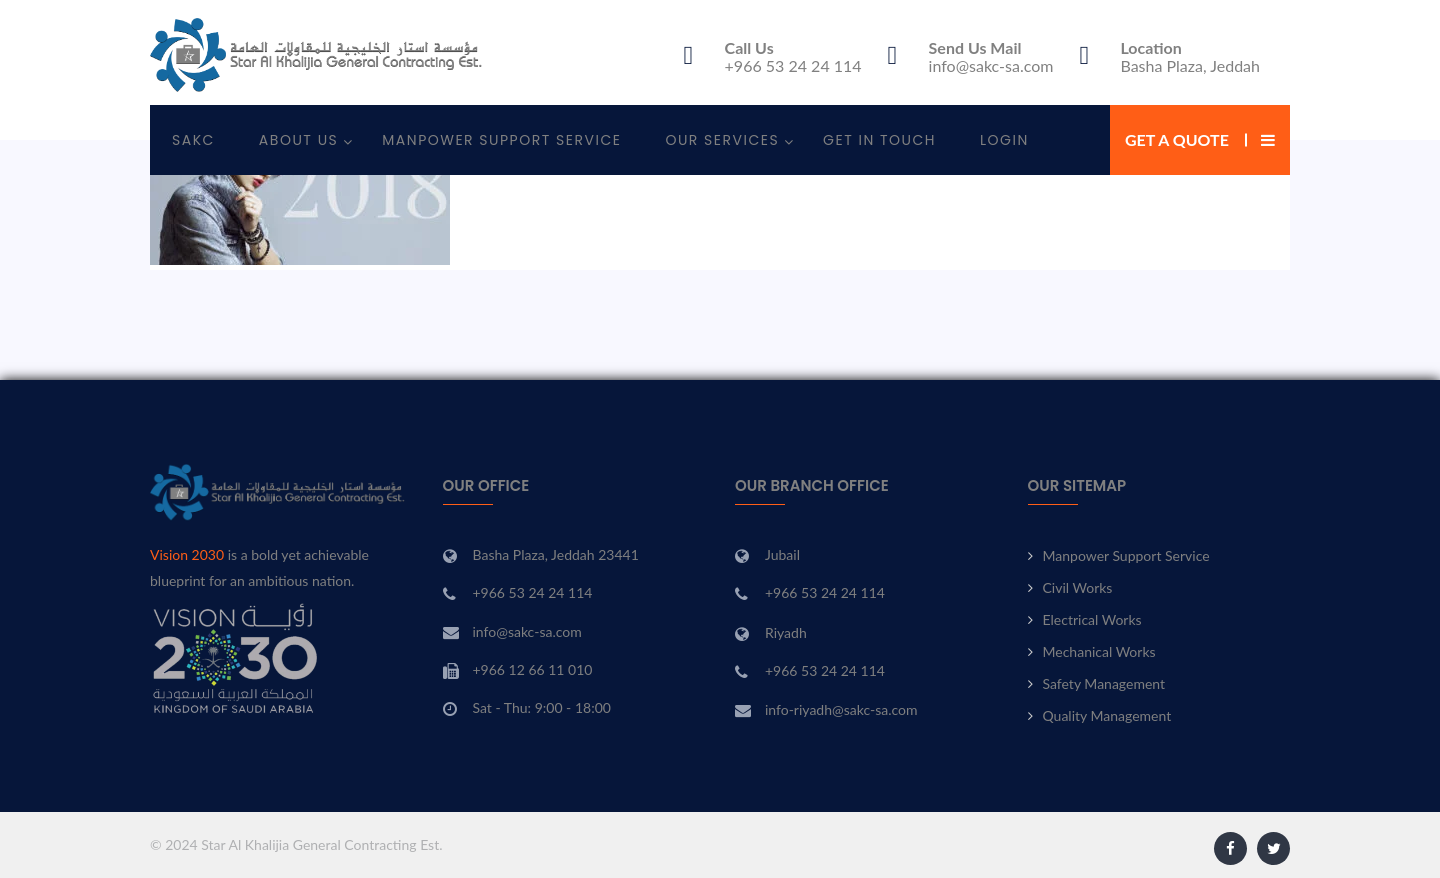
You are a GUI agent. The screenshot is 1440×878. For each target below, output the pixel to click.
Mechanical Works (1099, 651)
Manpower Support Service (501, 140)
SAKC (193, 140)
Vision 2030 (187, 554)
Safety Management (1104, 683)
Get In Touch (879, 140)
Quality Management (1107, 715)
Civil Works (1078, 587)
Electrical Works (1092, 619)
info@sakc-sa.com (991, 65)
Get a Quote (1177, 139)
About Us (298, 140)
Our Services (722, 140)
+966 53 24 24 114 (793, 65)
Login (1004, 140)
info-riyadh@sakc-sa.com (841, 709)
